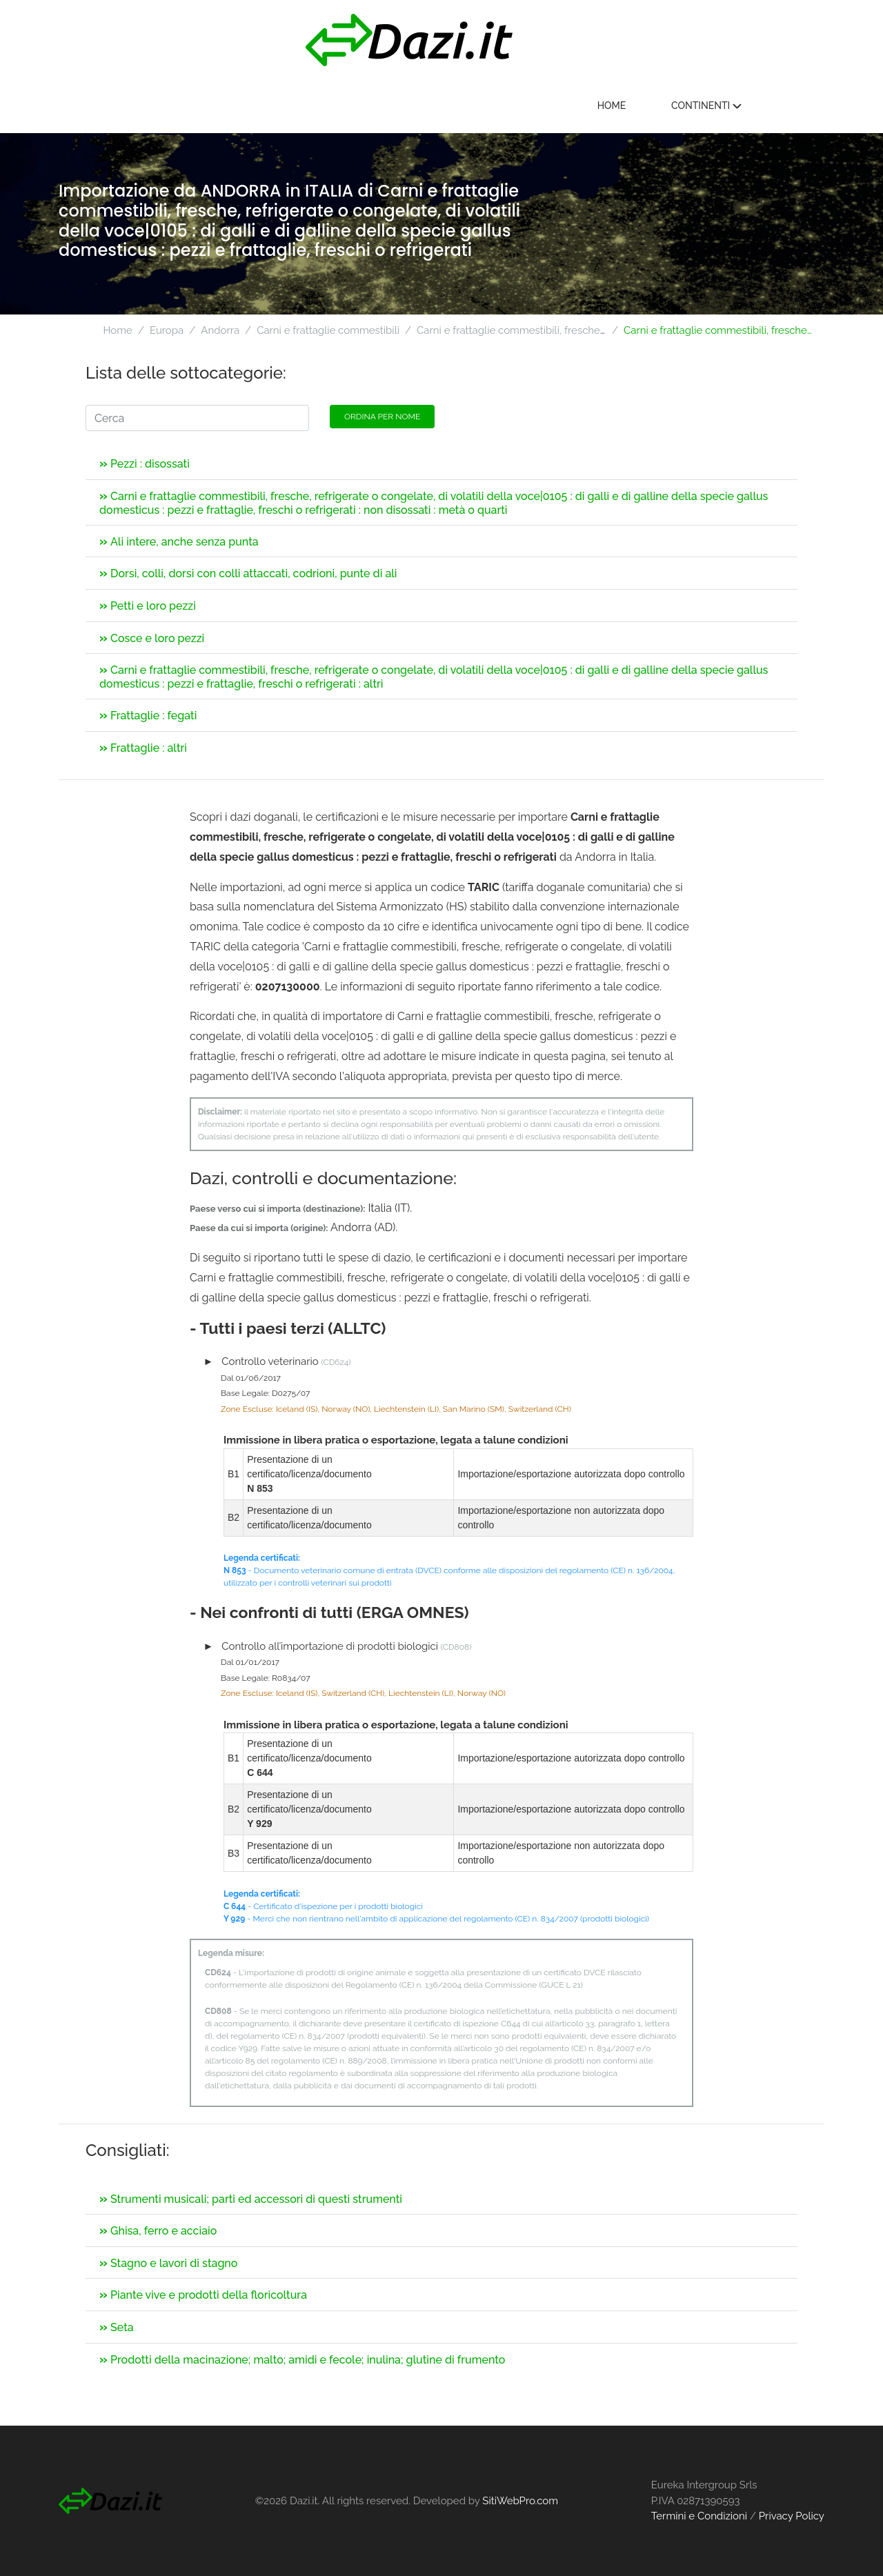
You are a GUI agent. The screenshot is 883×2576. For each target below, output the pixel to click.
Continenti (768, 106)
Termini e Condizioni (699, 2516)
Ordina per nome (382, 416)
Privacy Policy (791, 2516)
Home (673, 106)
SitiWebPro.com (520, 2501)
